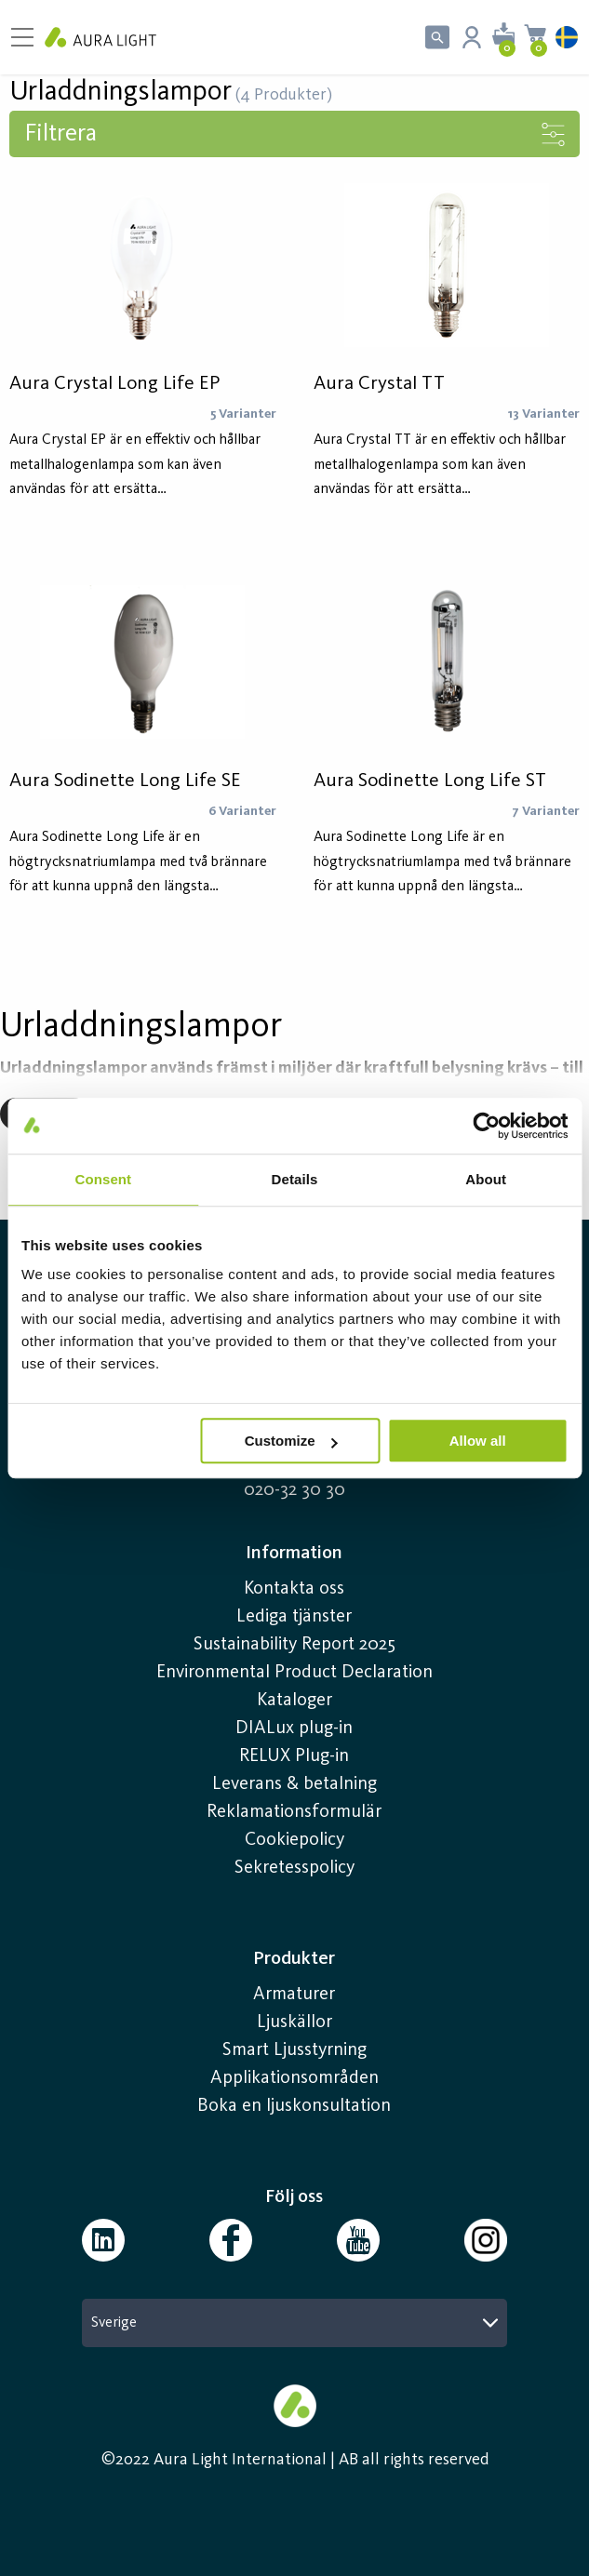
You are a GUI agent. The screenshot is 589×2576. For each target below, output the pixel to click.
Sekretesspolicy (294, 1868)
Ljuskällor (294, 2022)
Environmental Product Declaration (294, 1672)
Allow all (477, 1440)
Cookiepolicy (294, 1840)
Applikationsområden (294, 2078)
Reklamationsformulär (294, 1812)
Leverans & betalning (294, 1784)
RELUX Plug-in (294, 1756)
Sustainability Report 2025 (294, 1644)
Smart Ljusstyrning (294, 2050)
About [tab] (485, 1179)
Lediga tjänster (294, 1617)
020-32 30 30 (294, 1490)
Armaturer (294, 1994)
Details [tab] (295, 1179)
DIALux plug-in (294, 1728)
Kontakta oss (294, 1589)
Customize (291, 1440)
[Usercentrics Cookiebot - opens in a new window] (486, 1126)
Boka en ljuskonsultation (294, 2106)
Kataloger (294, 1700)
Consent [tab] (102, 1179)
